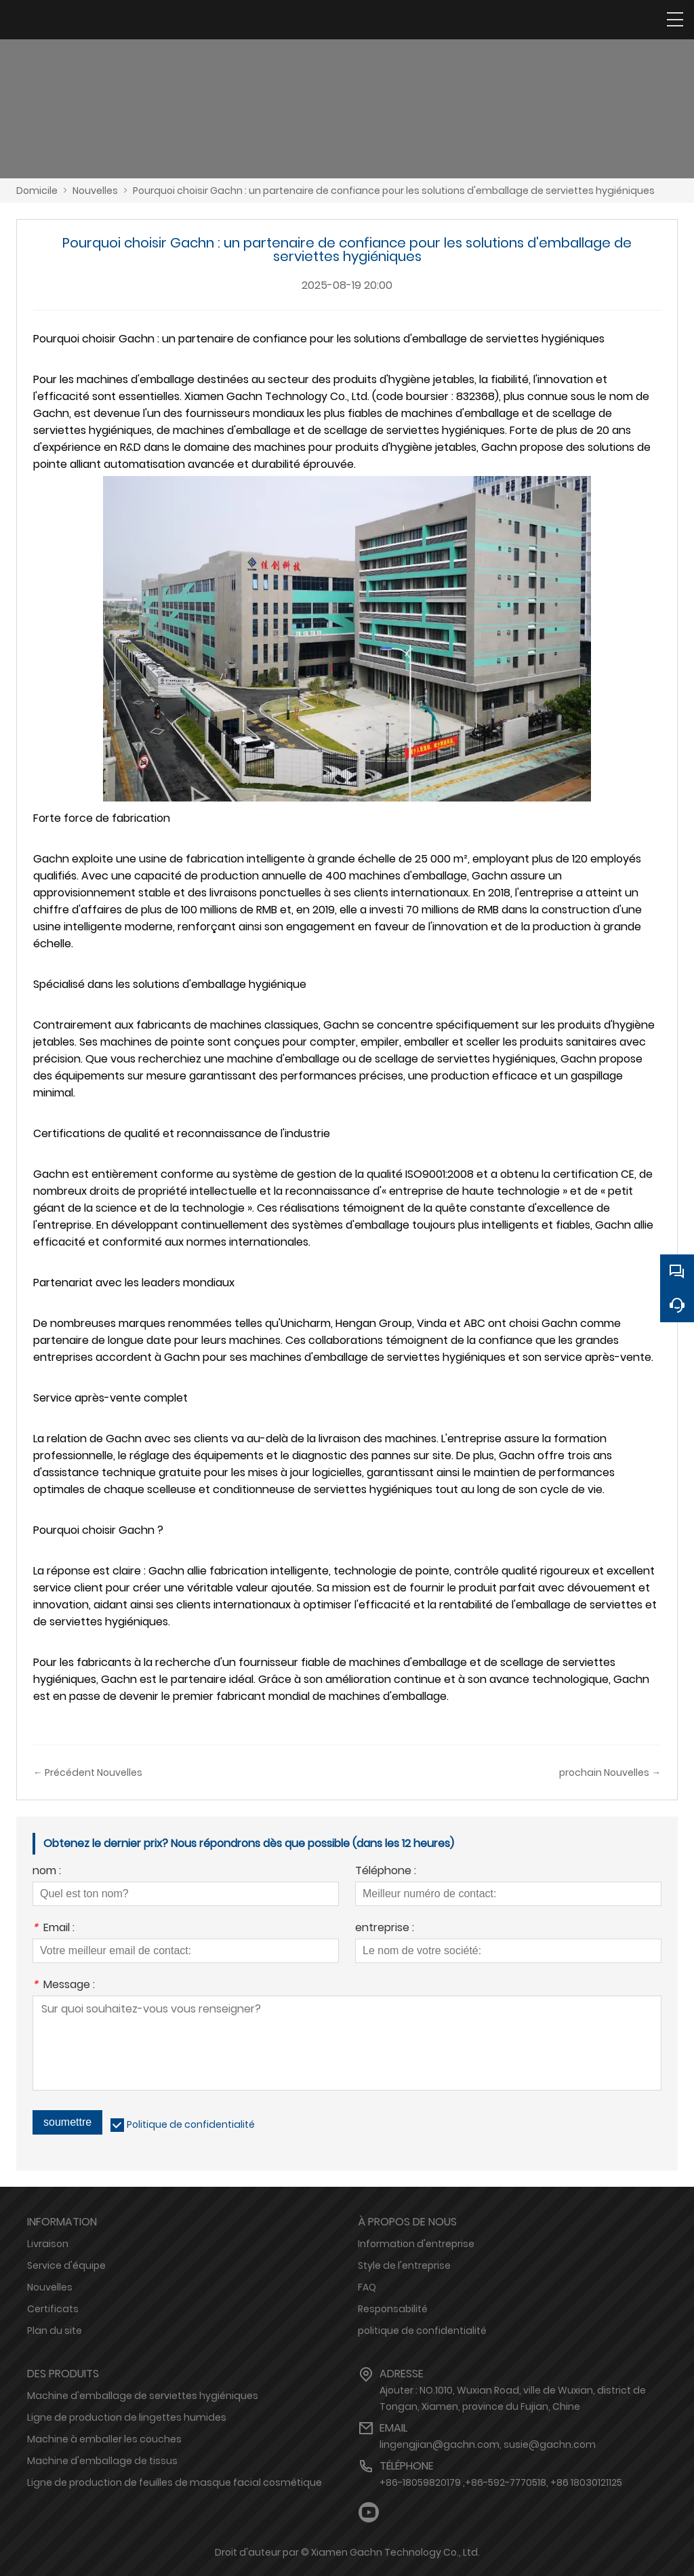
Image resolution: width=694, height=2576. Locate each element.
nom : (47, 1871)
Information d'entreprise (416, 2244)
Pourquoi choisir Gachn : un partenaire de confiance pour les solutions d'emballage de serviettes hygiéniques (394, 190)
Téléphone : (385, 1871)
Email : (54, 1928)
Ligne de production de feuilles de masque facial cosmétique (174, 2482)
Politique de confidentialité (191, 2124)
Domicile (37, 190)
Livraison (47, 2244)
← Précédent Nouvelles (87, 1772)
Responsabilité (393, 2309)
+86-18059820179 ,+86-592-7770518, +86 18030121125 (501, 2482)
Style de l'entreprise (404, 2265)
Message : (64, 1985)
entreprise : (384, 1928)
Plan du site (54, 2330)
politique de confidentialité (422, 2330)
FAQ (367, 2287)
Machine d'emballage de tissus (102, 2461)
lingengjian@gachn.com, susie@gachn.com (488, 2444)
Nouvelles (95, 190)
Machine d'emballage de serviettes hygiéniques (142, 2395)
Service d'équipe (66, 2265)
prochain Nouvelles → (610, 1772)
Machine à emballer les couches (104, 2439)
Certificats (53, 2309)
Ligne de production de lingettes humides (126, 2417)
